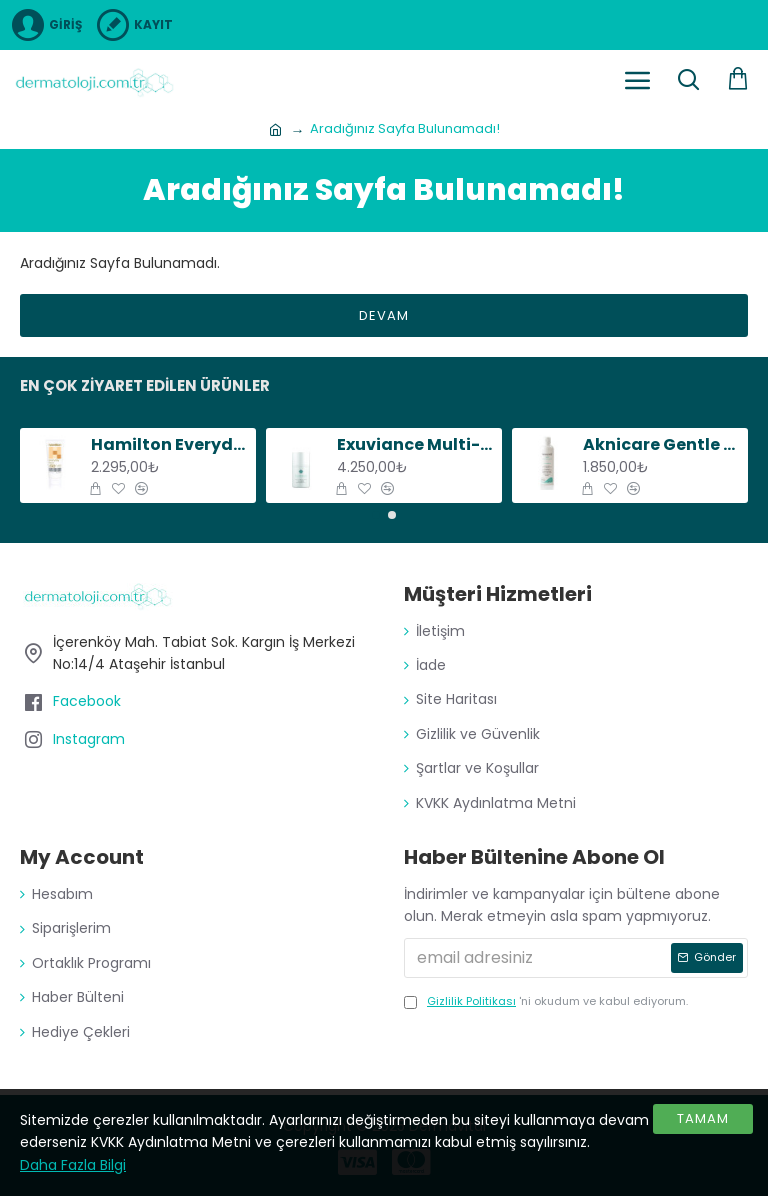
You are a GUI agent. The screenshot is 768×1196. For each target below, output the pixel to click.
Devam (384, 315)
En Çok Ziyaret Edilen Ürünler (145, 386)
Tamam (703, 1118)
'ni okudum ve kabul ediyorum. (546, 1002)
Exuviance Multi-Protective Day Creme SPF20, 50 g (416, 445)
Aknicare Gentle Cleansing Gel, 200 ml (662, 445)
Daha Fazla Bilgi (73, 1165)
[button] (376, 515)
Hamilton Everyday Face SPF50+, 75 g (170, 445)
